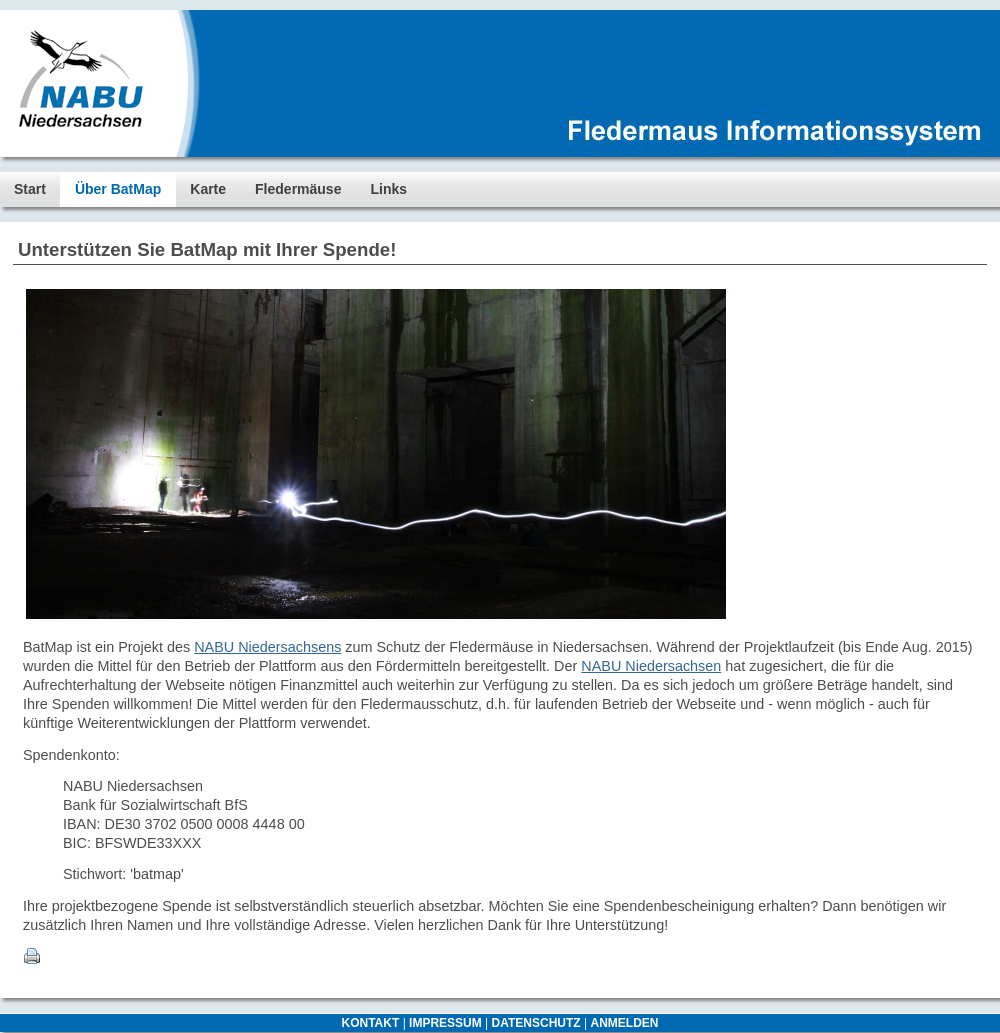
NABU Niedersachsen (651, 666)
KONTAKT (371, 1023)
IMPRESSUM (445, 1023)
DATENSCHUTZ (536, 1023)
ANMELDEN (624, 1023)
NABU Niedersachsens (267, 647)
